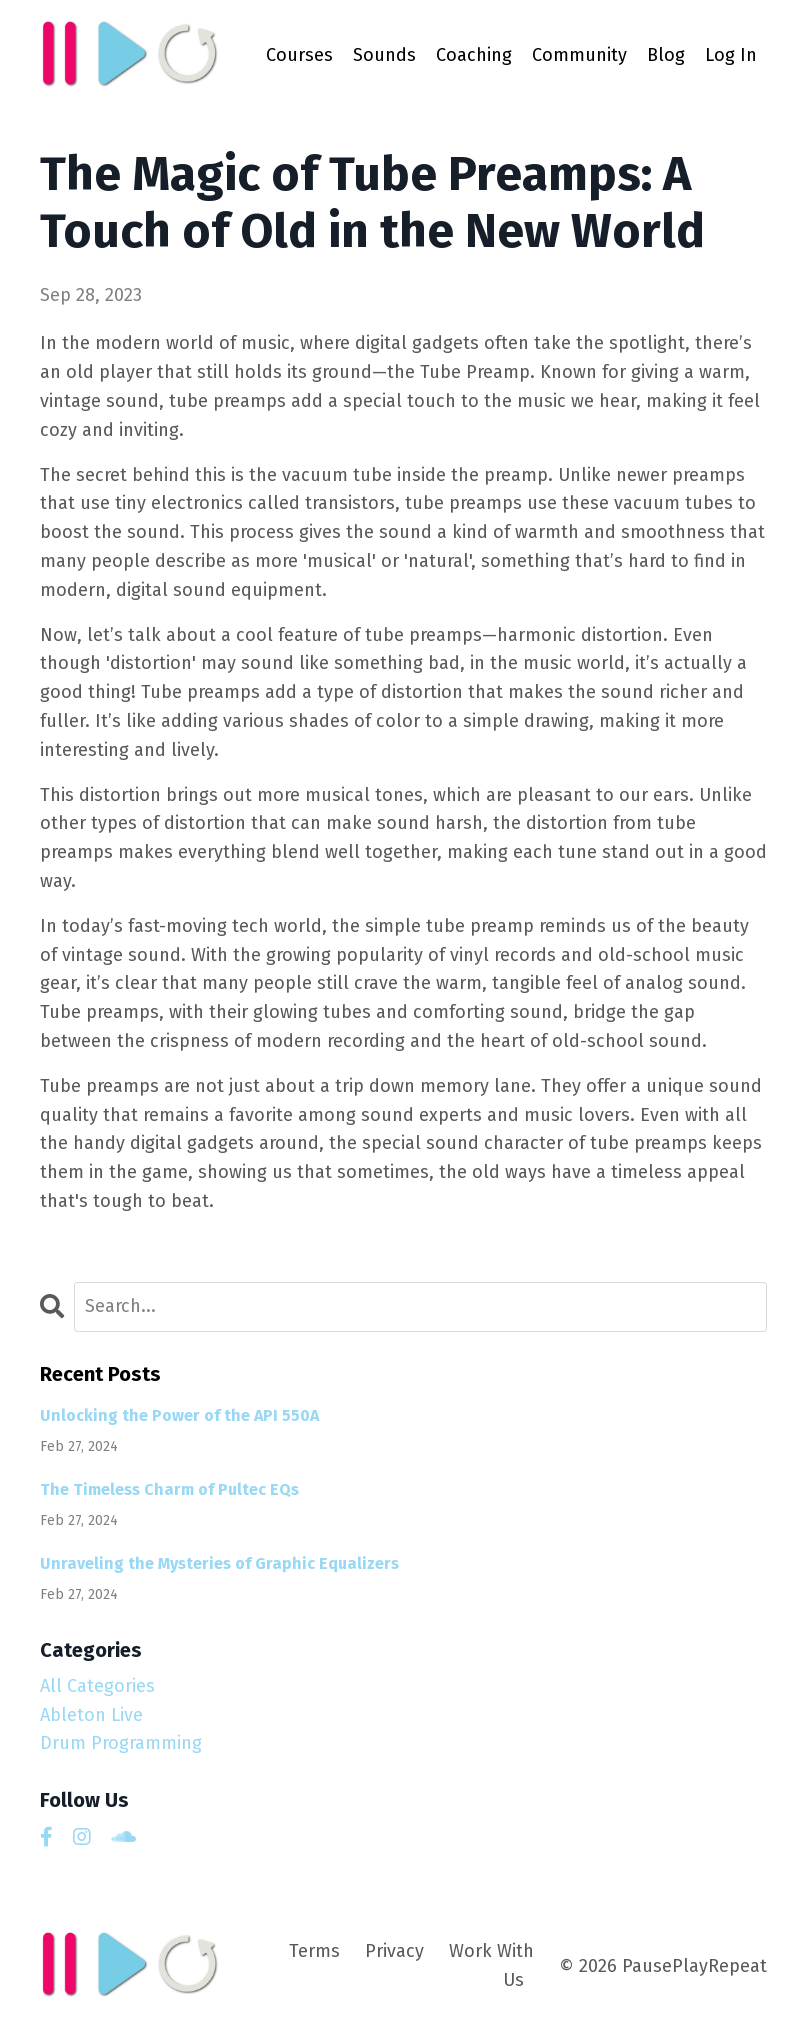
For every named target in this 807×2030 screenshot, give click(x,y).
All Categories (97, 1686)
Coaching (474, 55)
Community (579, 55)
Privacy (394, 1951)
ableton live (91, 1715)
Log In (731, 55)
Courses (299, 55)
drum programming (121, 1743)
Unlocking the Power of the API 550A (179, 1415)
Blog (666, 55)
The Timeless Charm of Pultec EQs (169, 1489)
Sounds (384, 55)
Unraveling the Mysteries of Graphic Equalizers (219, 1563)
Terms (314, 1951)
